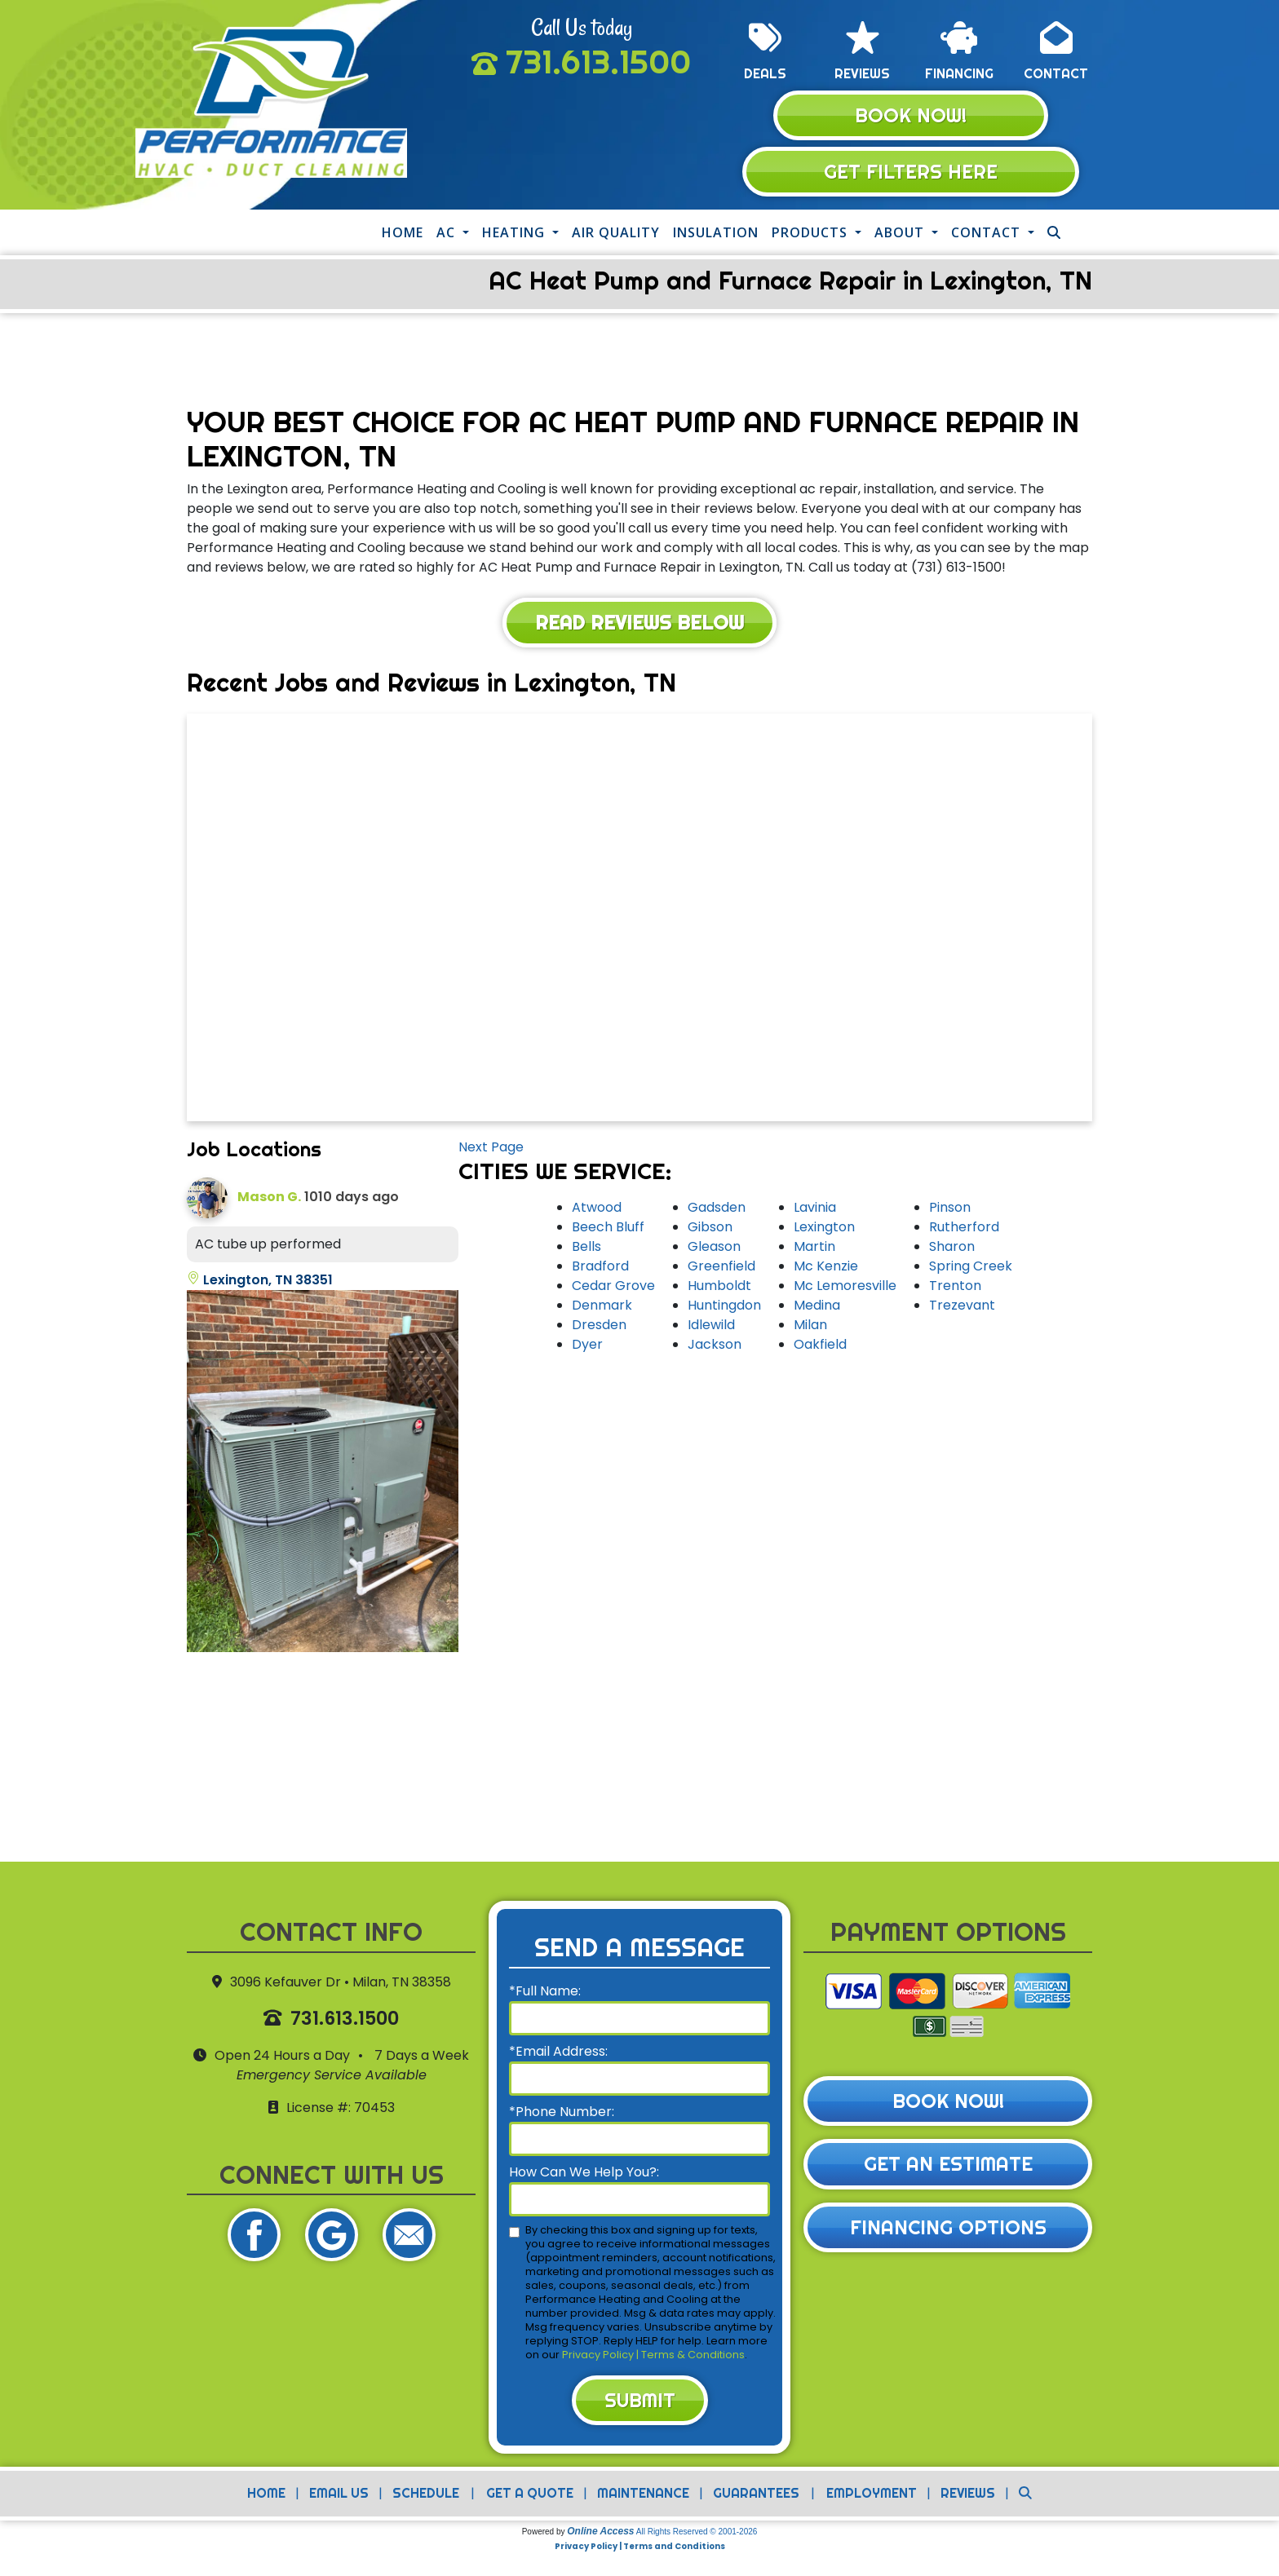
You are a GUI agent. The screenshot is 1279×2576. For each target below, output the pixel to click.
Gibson (710, 1229)
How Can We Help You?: (584, 2174)
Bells (586, 1248)
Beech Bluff (608, 1229)
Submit (639, 2403)
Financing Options (948, 2231)
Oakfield (820, 1346)
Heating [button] (515, 234)
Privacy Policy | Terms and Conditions (640, 2550)
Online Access (600, 2535)
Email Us (338, 2497)
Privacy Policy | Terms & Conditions (653, 2357)
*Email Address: (558, 2053)
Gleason (714, 1248)
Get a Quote (529, 2497)
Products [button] (812, 234)
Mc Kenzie (826, 1268)
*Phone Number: (561, 2114)
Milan (810, 1327)
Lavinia (815, 1209)
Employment (872, 2497)
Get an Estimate (948, 2167)
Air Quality (616, 234)
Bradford (600, 1268)
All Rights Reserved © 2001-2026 (697, 2535)
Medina (817, 1307)
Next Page (491, 1149)
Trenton (955, 1288)
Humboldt (719, 1288)
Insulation (716, 234)
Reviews (969, 2497)
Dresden (599, 1327)
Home (402, 234)
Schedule (425, 2497)
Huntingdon (724, 1307)
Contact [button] (988, 234)
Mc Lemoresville (845, 1288)
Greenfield (721, 1268)
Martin (814, 1248)
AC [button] (447, 234)
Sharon (952, 1248)
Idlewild (711, 1327)
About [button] (901, 234)
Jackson (714, 1346)
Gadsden (717, 1209)
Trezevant (962, 1307)
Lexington (824, 1229)
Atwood (597, 1209)
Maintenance (643, 2497)
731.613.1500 (598, 62)
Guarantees (756, 2497)
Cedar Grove (613, 1288)
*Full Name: (545, 1993)
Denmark (602, 1307)
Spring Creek (970, 1268)
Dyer (587, 1346)
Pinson (950, 1209)
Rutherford (964, 1229)
